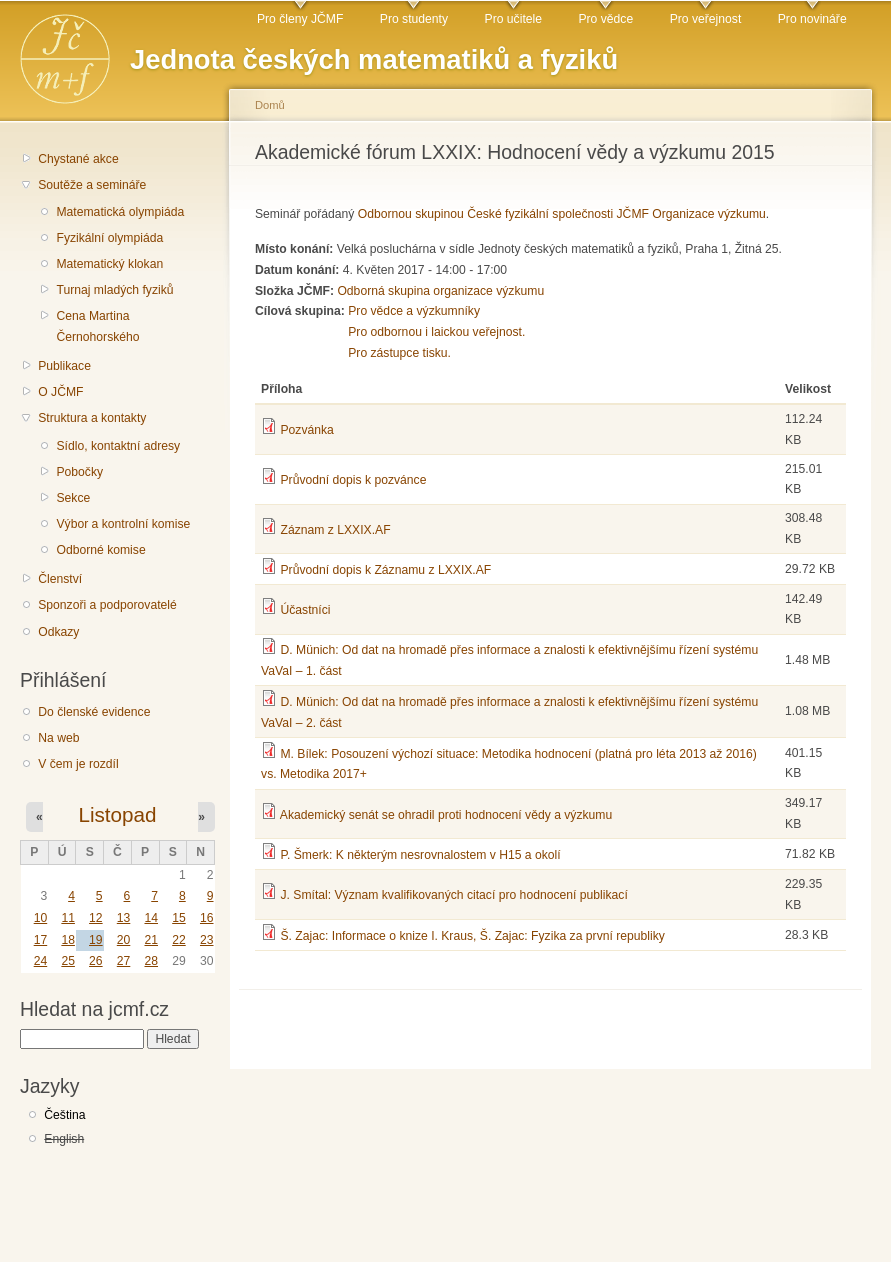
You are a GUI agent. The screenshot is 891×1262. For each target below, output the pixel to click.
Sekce (73, 498)
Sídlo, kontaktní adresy (118, 446)
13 (124, 918)
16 (207, 918)
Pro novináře (812, 19)
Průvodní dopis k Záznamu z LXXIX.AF (385, 570)
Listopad (117, 814)
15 (179, 918)
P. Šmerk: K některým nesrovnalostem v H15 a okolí (420, 855)
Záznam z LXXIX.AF (335, 530)
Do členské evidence (94, 712)
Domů (270, 105)
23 (207, 940)
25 (68, 961)
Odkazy (58, 632)
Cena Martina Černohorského (97, 326)
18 (68, 940)
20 (124, 940)
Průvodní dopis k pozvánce (353, 480)
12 (96, 918)
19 (96, 940)
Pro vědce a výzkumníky (414, 311)
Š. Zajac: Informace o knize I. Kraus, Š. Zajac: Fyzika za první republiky (472, 936)
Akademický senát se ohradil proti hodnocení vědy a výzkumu (446, 815)
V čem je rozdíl (78, 764)
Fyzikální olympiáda (109, 238)
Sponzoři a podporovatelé (107, 605)
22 (179, 940)
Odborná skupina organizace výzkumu (440, 291)
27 (124, 961)
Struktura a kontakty (92, 418)
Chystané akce (78, 159)
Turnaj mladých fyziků (114, 290)
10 (41, 918)
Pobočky (79, 472)
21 (151, 940)
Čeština (64, 1115)
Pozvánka (306, 430)
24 (41, 961)
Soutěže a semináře (92, 185)
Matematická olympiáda (120, 212)
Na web (58, 738)
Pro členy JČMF (300, 19)
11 (68, 918)
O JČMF (60, 392)
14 (151, 918)
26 (96, 961)
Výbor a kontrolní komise (123, 524)
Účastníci (305, 610)
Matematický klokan (109, 264)
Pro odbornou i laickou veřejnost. (436, 332)
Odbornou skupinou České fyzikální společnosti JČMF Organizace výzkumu (562, 214)
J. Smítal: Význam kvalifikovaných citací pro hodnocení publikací (453, 895)
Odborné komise (100, 550)
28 (151, 961)
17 (41, 940)
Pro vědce (605, 19)
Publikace (64, 366)
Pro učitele (513, 19)
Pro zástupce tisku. (399, 353)
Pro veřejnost (706, 19)
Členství (60, 579)
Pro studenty (414, 19)
